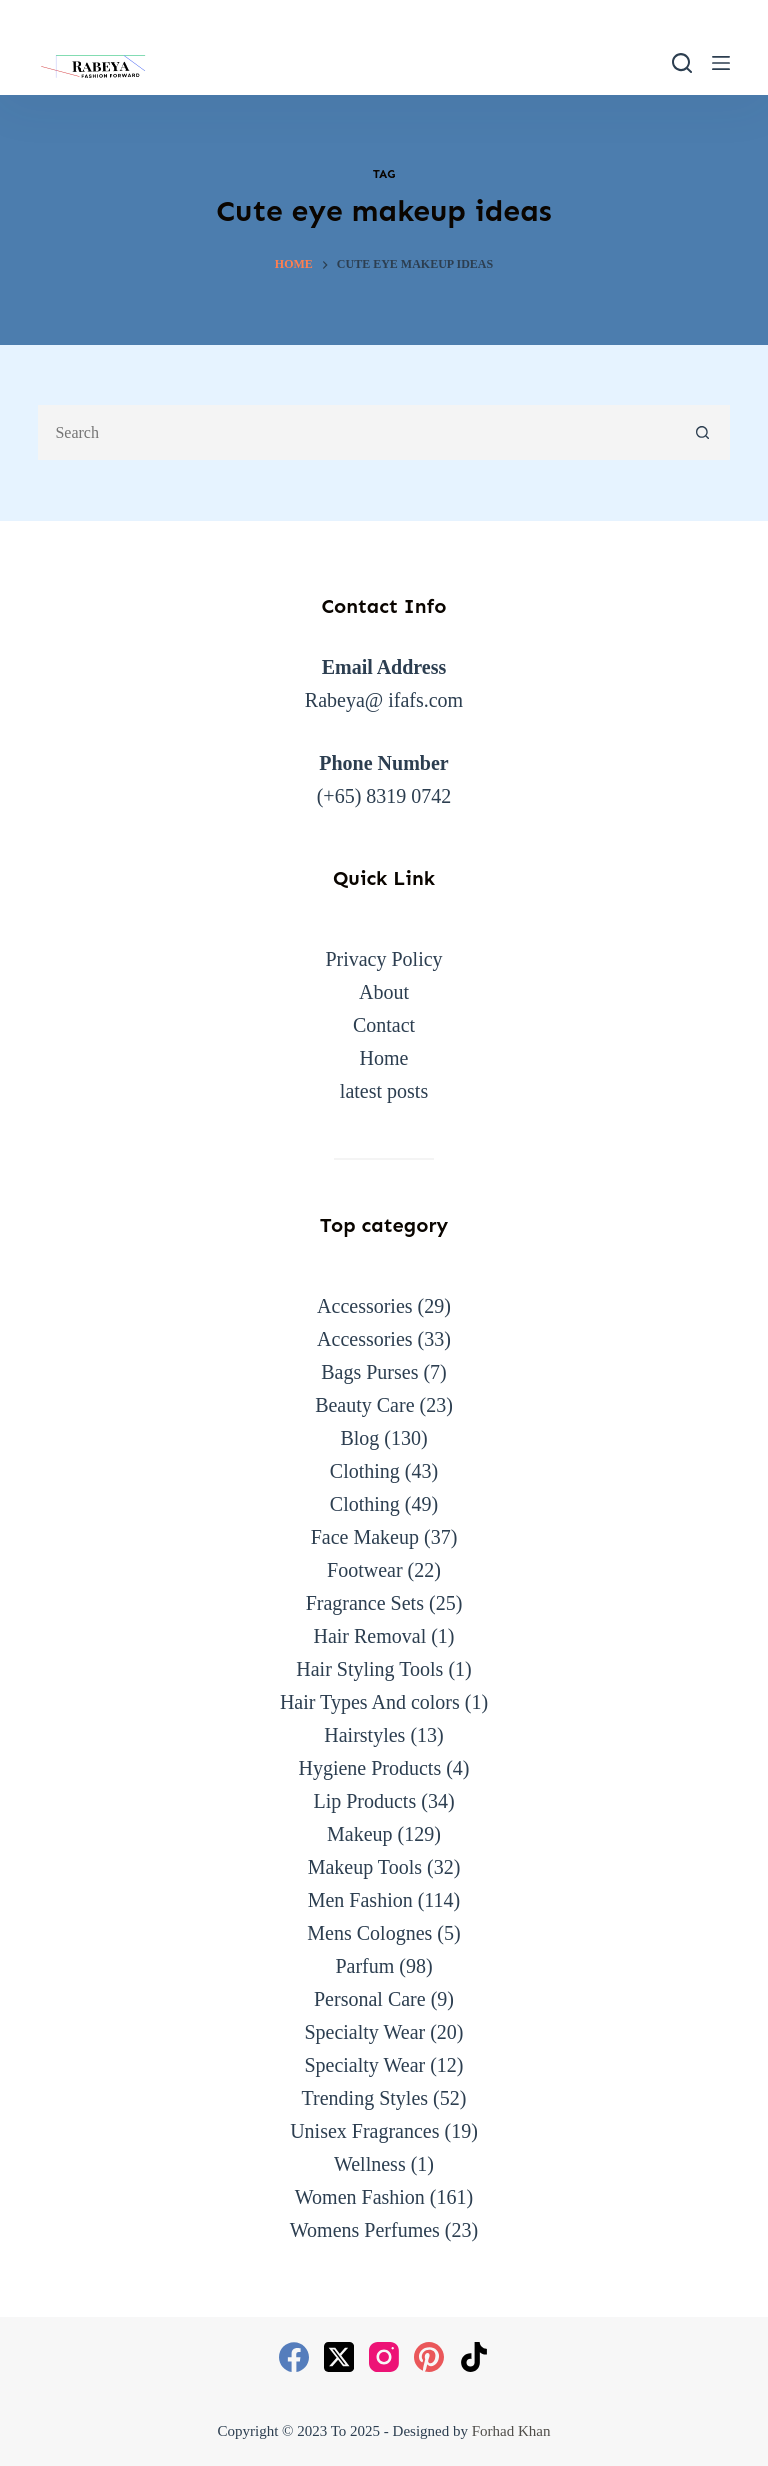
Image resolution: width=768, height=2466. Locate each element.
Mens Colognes (369, 1933)
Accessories (365, 1306)
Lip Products (364, 1801)
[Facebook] (294, 2357)
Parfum (364, 1966)
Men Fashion (360, 1900)
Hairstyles (364, 1735)
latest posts (384, 1091)
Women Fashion (360, 2197)
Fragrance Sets (365, 1603)
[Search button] (702, 432)
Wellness (370, 2164)
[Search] (682, 63)
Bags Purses (369, 1372)
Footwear (365, 1570)
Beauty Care (364, 1405)
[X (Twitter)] (339, 2357)
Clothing (365, 1471)
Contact (384, 1025)
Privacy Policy (383, 959)
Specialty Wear (364, 2032)
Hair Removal (369, 1636)
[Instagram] (384, 2357)
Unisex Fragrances (364, 2131)
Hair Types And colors (370, 1702)
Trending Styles (365, 2098)
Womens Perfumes (365, 2230)
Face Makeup (365, 1537)
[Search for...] (356, 432)
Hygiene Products (369, 1768)
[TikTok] (474, 2357)
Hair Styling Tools (369, 1669)
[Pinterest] (429, 2357)
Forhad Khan (511, 2431)
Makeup (360, 1834)
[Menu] (721, 63)
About (384, 992)
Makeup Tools (365, 1867)
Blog (359, 1438)
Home (384, 1058)
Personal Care (370, 1999)
